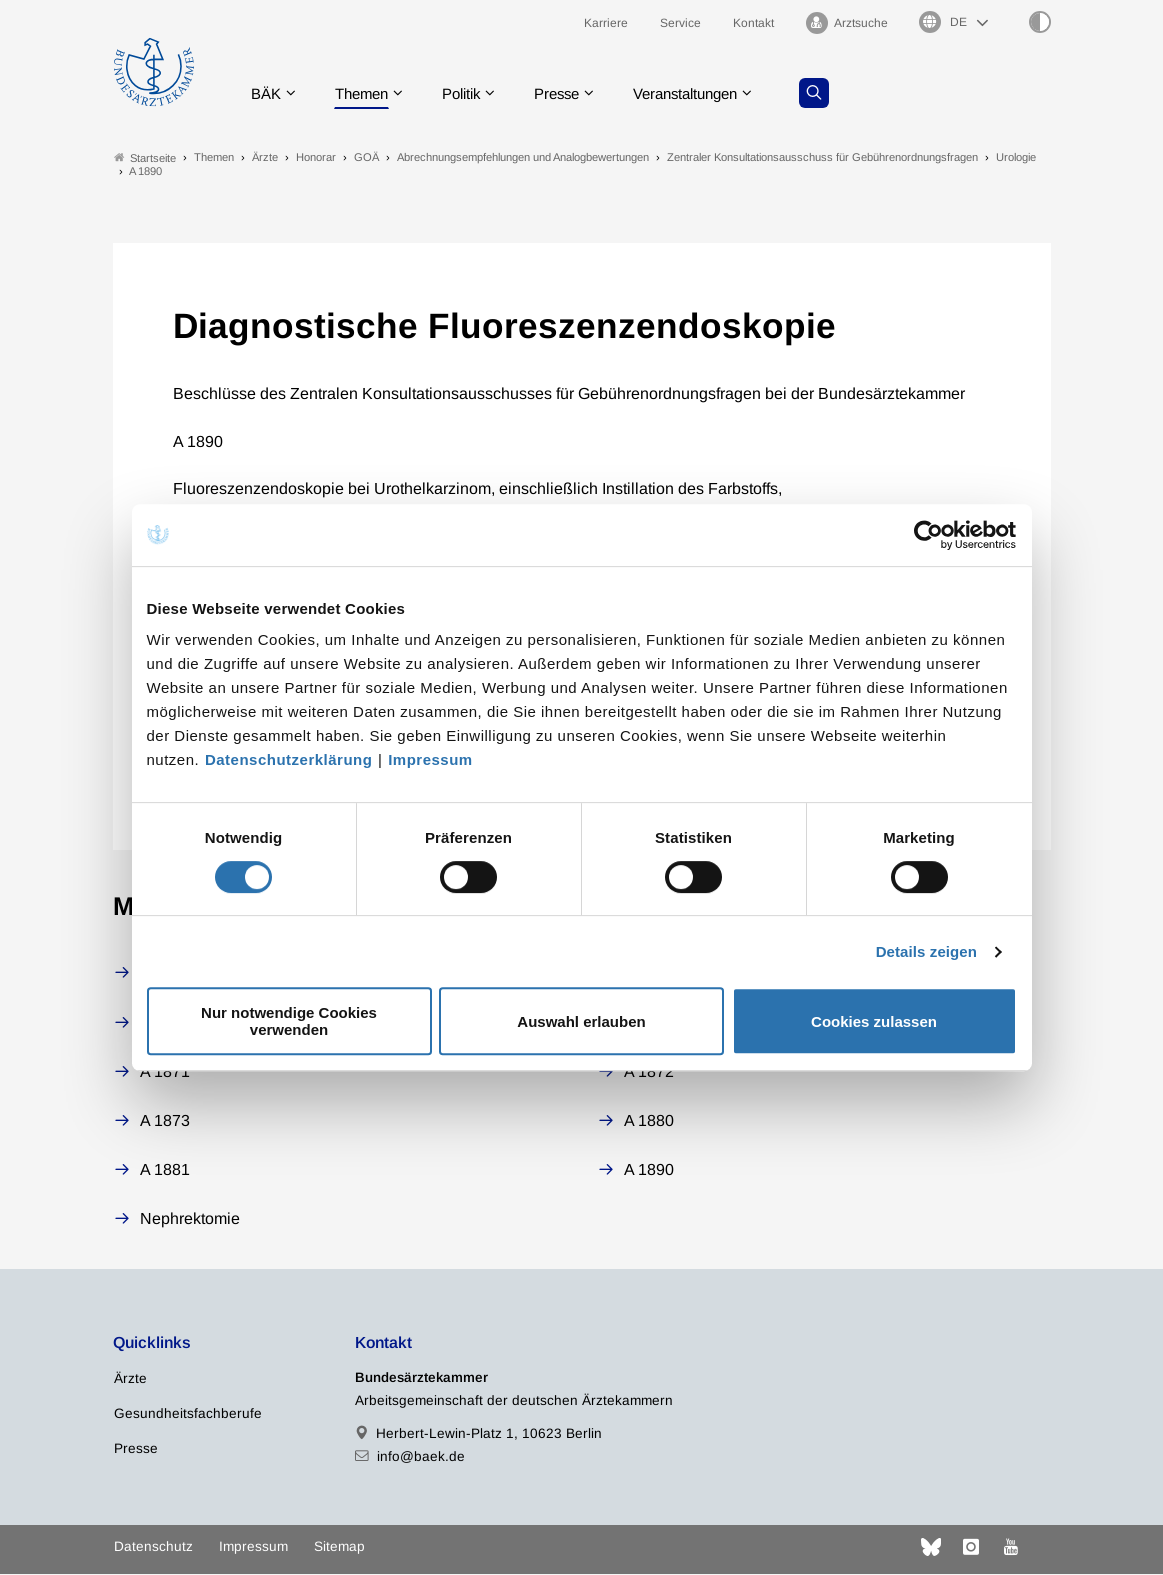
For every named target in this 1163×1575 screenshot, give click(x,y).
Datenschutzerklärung (289, 759)
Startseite (145, 158)
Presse (574, 94)
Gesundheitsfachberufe (188, 1414)
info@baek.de (421, 1457)
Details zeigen (926, 951)
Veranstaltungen (711, 94)
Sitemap (339, 1547)
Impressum (430, 759)
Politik (473, 94)
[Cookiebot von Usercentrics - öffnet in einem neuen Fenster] (929, 535)
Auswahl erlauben (581, 1021)
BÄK (267, 94)
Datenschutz (153, 1547)
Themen (367, 94)
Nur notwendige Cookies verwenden (289, 1021)
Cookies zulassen (874, 1021)
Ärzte (130, 1379)
